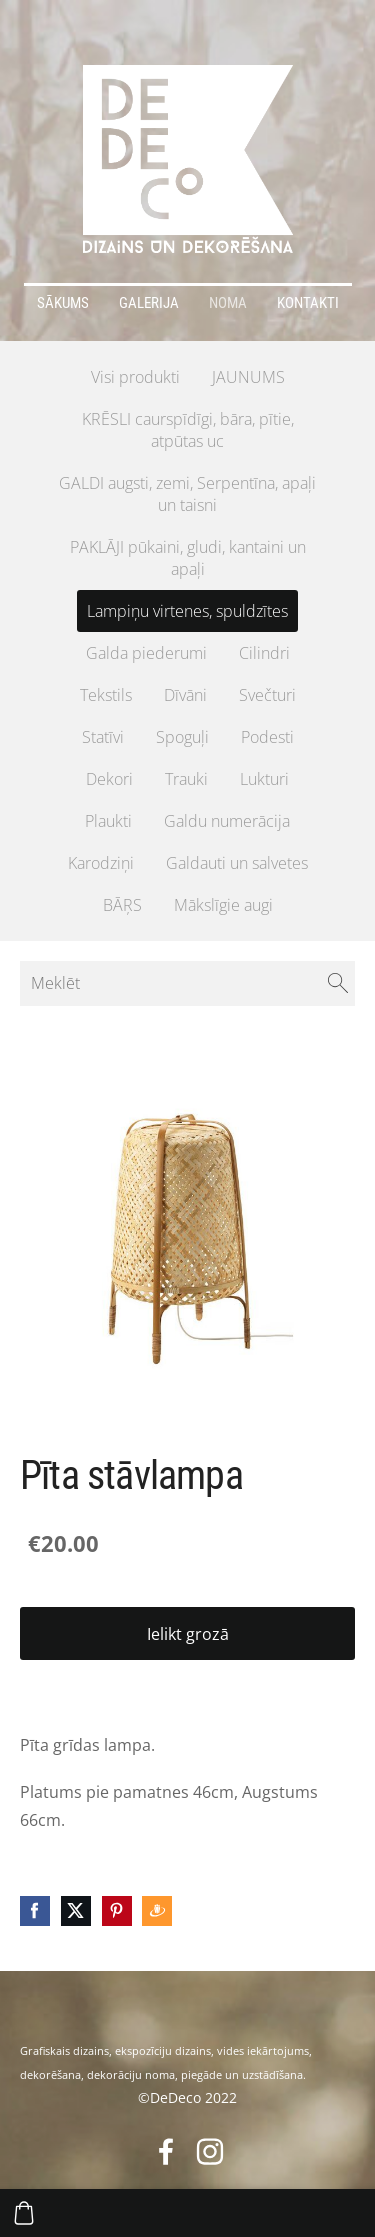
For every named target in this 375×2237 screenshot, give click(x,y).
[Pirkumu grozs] (24, 2213)
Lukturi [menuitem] (264, 779)
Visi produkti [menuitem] (135, 377)
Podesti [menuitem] (267, 737)
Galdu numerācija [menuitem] (227, 821)
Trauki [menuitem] (186, 779)
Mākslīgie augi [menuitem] (223, 905)
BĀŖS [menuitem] (122, 905)
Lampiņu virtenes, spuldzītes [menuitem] (187, 611)
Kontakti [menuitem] (308, 303)
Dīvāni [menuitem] (185, 695)
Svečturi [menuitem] (267, 695)
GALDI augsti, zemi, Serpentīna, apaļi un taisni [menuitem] (187, 494)
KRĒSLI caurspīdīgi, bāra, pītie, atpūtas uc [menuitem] (188, 430)
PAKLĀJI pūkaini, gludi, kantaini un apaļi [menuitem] (188, 558)
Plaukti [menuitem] (108, 821)
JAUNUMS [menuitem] (248, 377)
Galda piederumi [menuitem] (146, 653)
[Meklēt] (187, 983)
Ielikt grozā (188, 1634)
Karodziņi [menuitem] (101, 863)
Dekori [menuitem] (109, 779)
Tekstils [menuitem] (106, 695)
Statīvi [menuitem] (103, 737)
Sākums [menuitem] (63, 303)
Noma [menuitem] (228, 303)
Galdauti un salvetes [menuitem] (237, 863)
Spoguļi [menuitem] (182, 737)
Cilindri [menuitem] (264, 653)
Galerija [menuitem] (149, 303)
